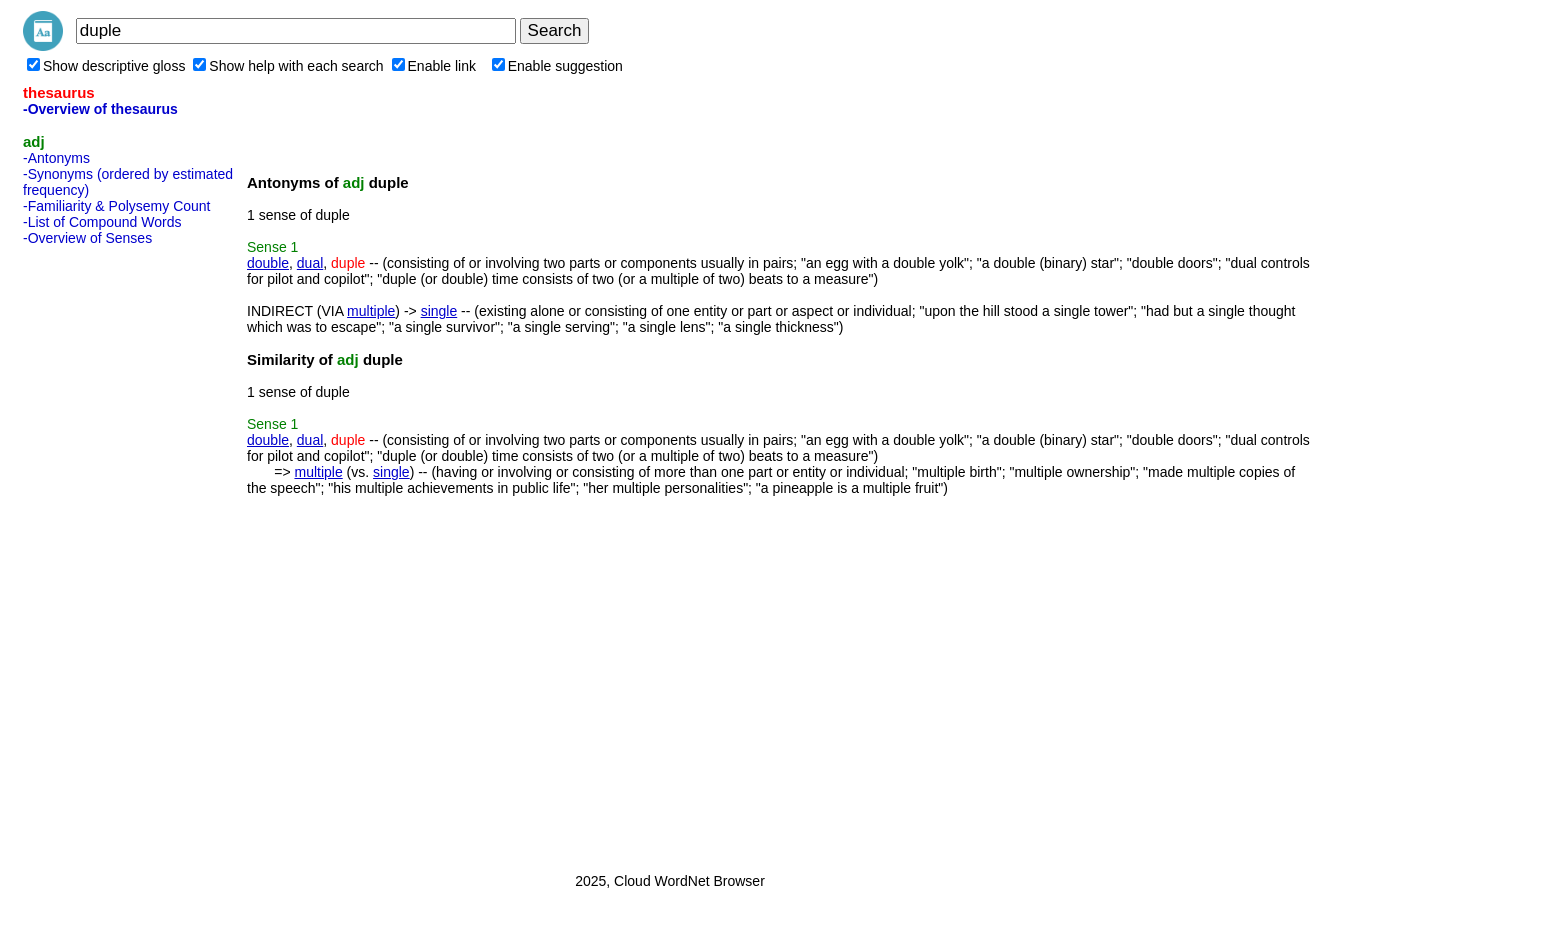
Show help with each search (288, 66)
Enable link (434, 66)
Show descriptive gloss (106, 66)
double (268, 263)
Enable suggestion (557, 66)
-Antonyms (56, 158)
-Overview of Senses (87, 238)
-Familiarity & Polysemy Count (117, 206)
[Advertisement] (103, 553)
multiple (371, 311)
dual (310, 263)
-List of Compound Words (102, 222)
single (439, 311)
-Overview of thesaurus (100, 109)
